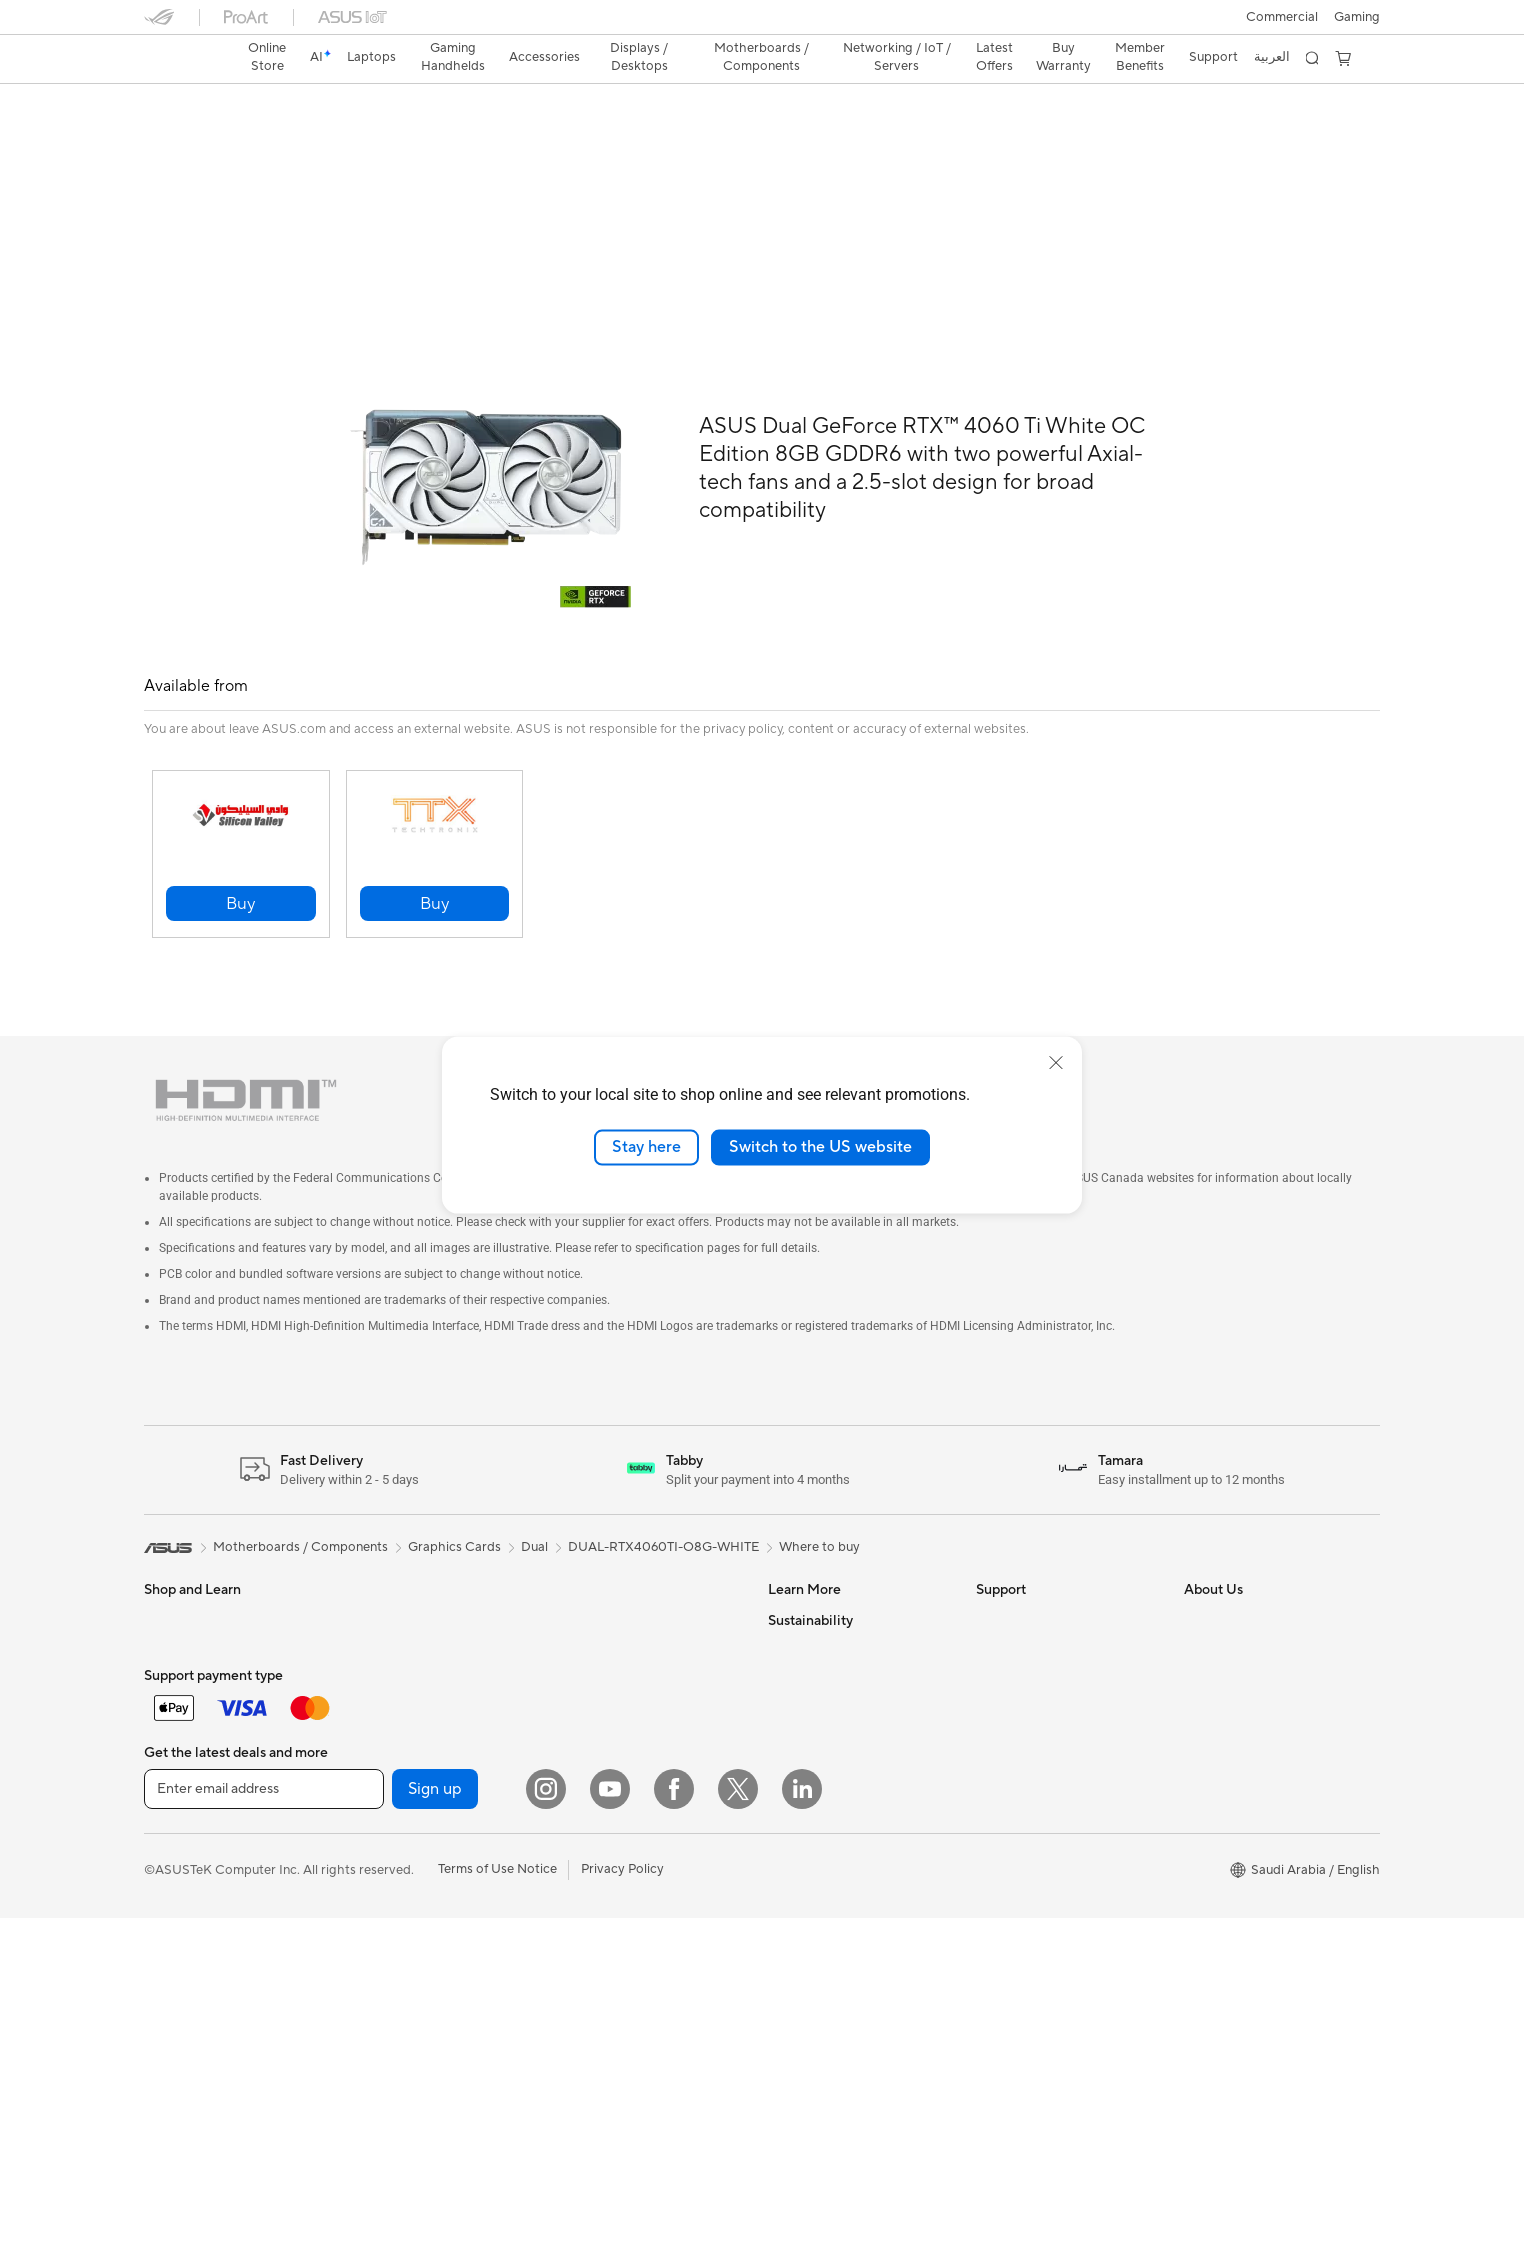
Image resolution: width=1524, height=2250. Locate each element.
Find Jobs (1212, 1785)
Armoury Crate (812, 1665)
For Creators (182, 1666)
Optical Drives (599, 1665)
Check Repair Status (1037, 1815)
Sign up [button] (435, 2121)
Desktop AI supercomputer (637, 1952)
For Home (173, 1606)
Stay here (646, 1147)
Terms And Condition (1038, 1575)
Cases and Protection (414, 1635)
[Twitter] (738, 2121)
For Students (182, 1696)
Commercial (1282, 17)
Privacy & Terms (1022, 1605)
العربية (1272, 57)
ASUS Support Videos (1041, 1755)
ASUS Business (812, 1605)
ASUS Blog (801, 1575)
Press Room (1219, 1695)
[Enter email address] (264, 2121)
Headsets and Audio (410, 1575)
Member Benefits (1140, 57)
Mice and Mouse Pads (208, 1938)
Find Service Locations (1043, 1845)
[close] (1056, 1063)
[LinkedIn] (802, 2121)
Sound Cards (595, 1635)
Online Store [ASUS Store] (267, 57)
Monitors (378, 1696)
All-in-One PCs (394, 1756)
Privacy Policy (622, 2201)
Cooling (580, 1575)
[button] (1357, 17)
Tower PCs (382, 1786)
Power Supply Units (615, 1605)
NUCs (369, 1816)
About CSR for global (1247, 1665)
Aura (782, 1695)
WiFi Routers (595, 1816)
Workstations (390, 1876)
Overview (170, 136)
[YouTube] (610, 2121)
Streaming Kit (391, 1605)
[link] (178, 59)
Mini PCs (377, 1846)
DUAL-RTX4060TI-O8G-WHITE (663, 1502)
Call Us (997, 1695)
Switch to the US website (820, 1147)
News (1200, 1605)
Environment (805, 1786)
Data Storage (597, 1695)
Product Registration (1038, 1635)
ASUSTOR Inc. (1227, 1725)
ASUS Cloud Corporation (1259, 1755)
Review (341, 136)
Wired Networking (611, 1892)
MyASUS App (1017, 1785)
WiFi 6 (575, 1786)
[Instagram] (546, 2121)
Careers (1207, 1815)
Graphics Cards (397, 1967)
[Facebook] (674, 2121)
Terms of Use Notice (497, 2201)
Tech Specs (258, 136)
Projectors (382, 1726)
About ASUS (1221, 1575)
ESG (781, 1756)
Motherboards (394, 1937)
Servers (579, 1922)
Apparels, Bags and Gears (220, 1878)
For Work (171, 1636)
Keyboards (176, 1908)
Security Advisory (1028, 1725)
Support (414, 136)
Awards (1206, 1635)
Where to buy (819, 1502)
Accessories (179, 1756)
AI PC (785, 1635)
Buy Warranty (1063, 57)
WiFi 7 (575, 1756)
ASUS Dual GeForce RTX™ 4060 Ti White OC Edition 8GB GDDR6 (450, 104)
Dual (534, 1502)
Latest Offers (994, 57)
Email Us (1001, 1665)
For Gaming (178, 1726)
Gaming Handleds (196, 1817)
